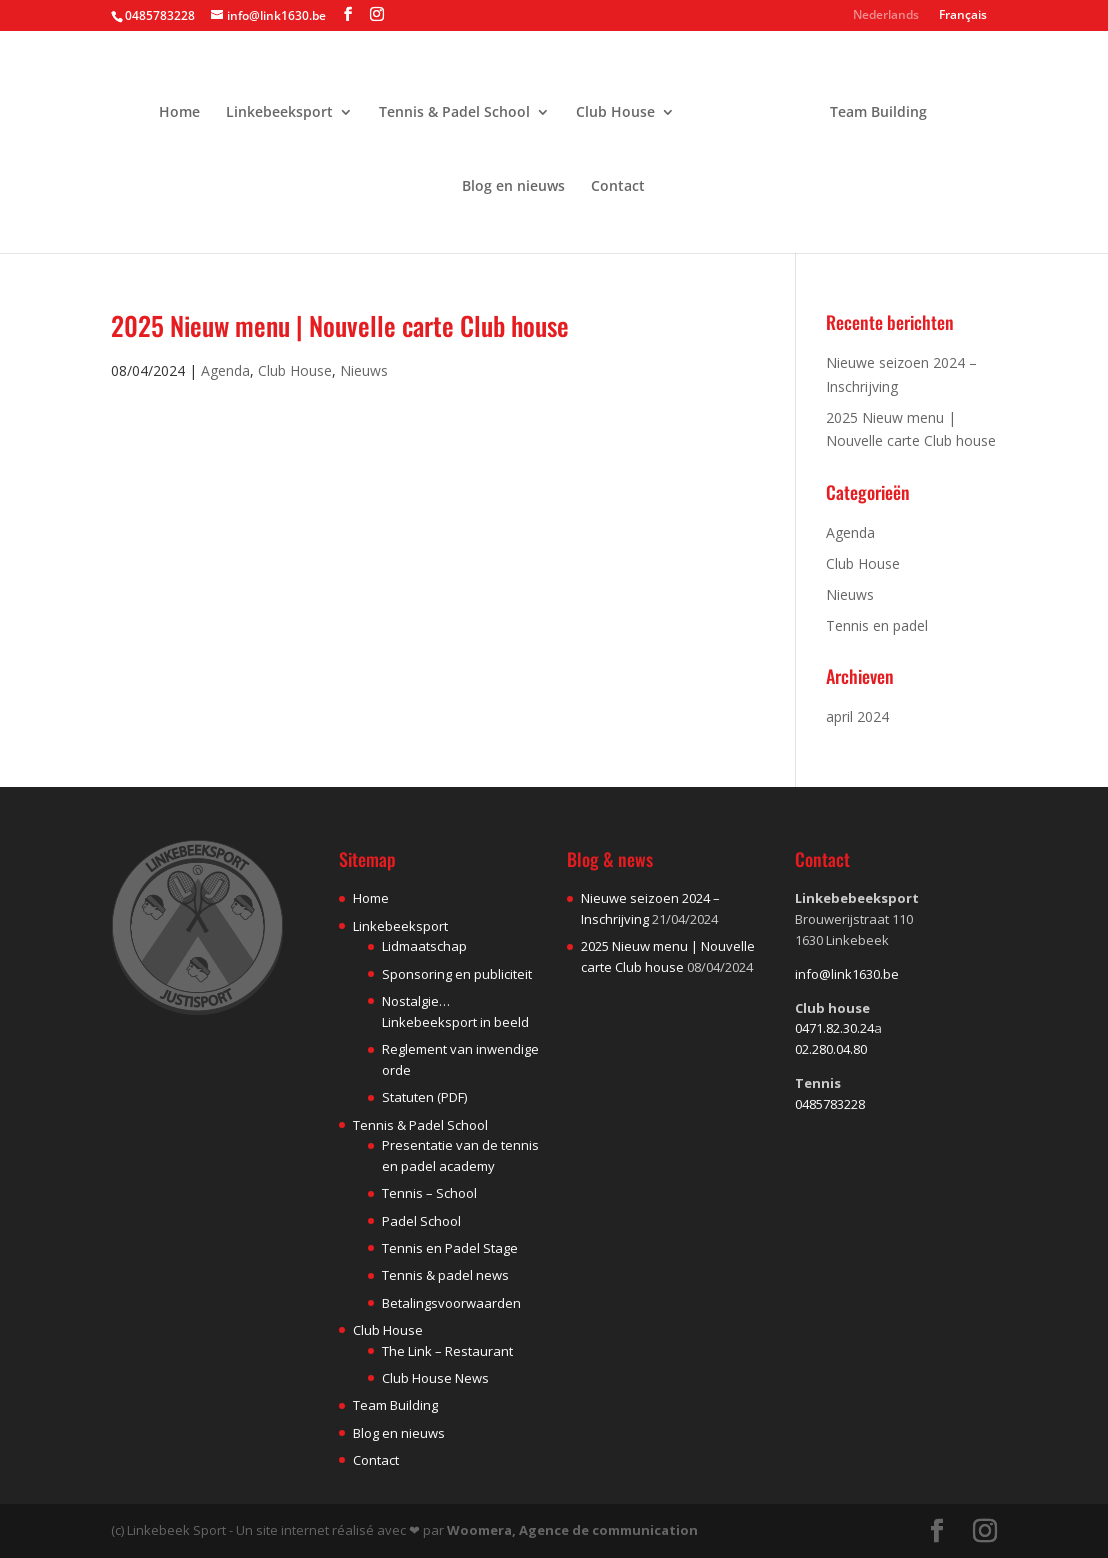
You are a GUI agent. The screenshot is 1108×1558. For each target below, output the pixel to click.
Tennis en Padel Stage (450, 1248)
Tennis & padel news (445, 1275)
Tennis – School (429, 1193)
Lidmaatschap (424, 946)
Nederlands (886, 16)
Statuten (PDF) (424, 1097)
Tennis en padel (877, 625)
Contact (618, 179)
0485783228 (830, 1104)
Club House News (435, 1378)
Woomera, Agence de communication (572, 1530)
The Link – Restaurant (447, 1351)
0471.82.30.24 (834, 1028)
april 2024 (857, 716)
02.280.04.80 (831, 1049)
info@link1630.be (847, 974)
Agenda (225, 370)
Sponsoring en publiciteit (457, 974)
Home (186, 105)
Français (963, 16)
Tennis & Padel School (461, 105)
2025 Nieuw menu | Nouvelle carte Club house (340, 325)
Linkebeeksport (286, 105)
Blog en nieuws (513, 179)
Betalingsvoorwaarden (451, 1303)
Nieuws (364, 370)
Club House (622, 105)
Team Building (871, 105)
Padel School (421, 1221)
